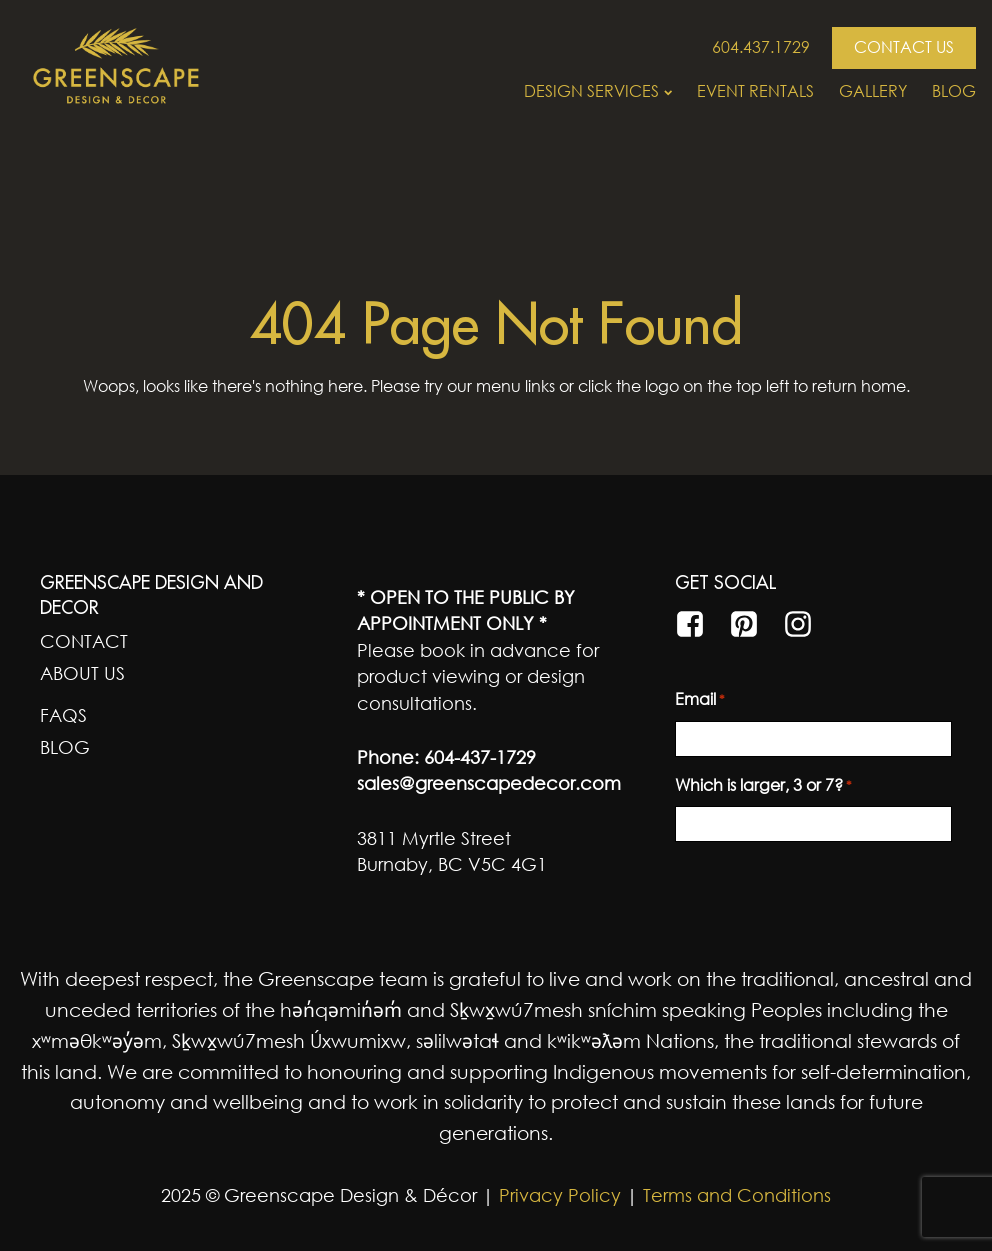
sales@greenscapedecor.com (489, 783)
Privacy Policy (557, 1195)
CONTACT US (904, 47)
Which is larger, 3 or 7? (763, 786)
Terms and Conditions (737, 1195)
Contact (84, 641)
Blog (954, 91)
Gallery (873, 91)
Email (700, 700)
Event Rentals (755, 91)
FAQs (63, 715)
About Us (82, 673)
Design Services (598, 91)
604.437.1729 (761, 47)
